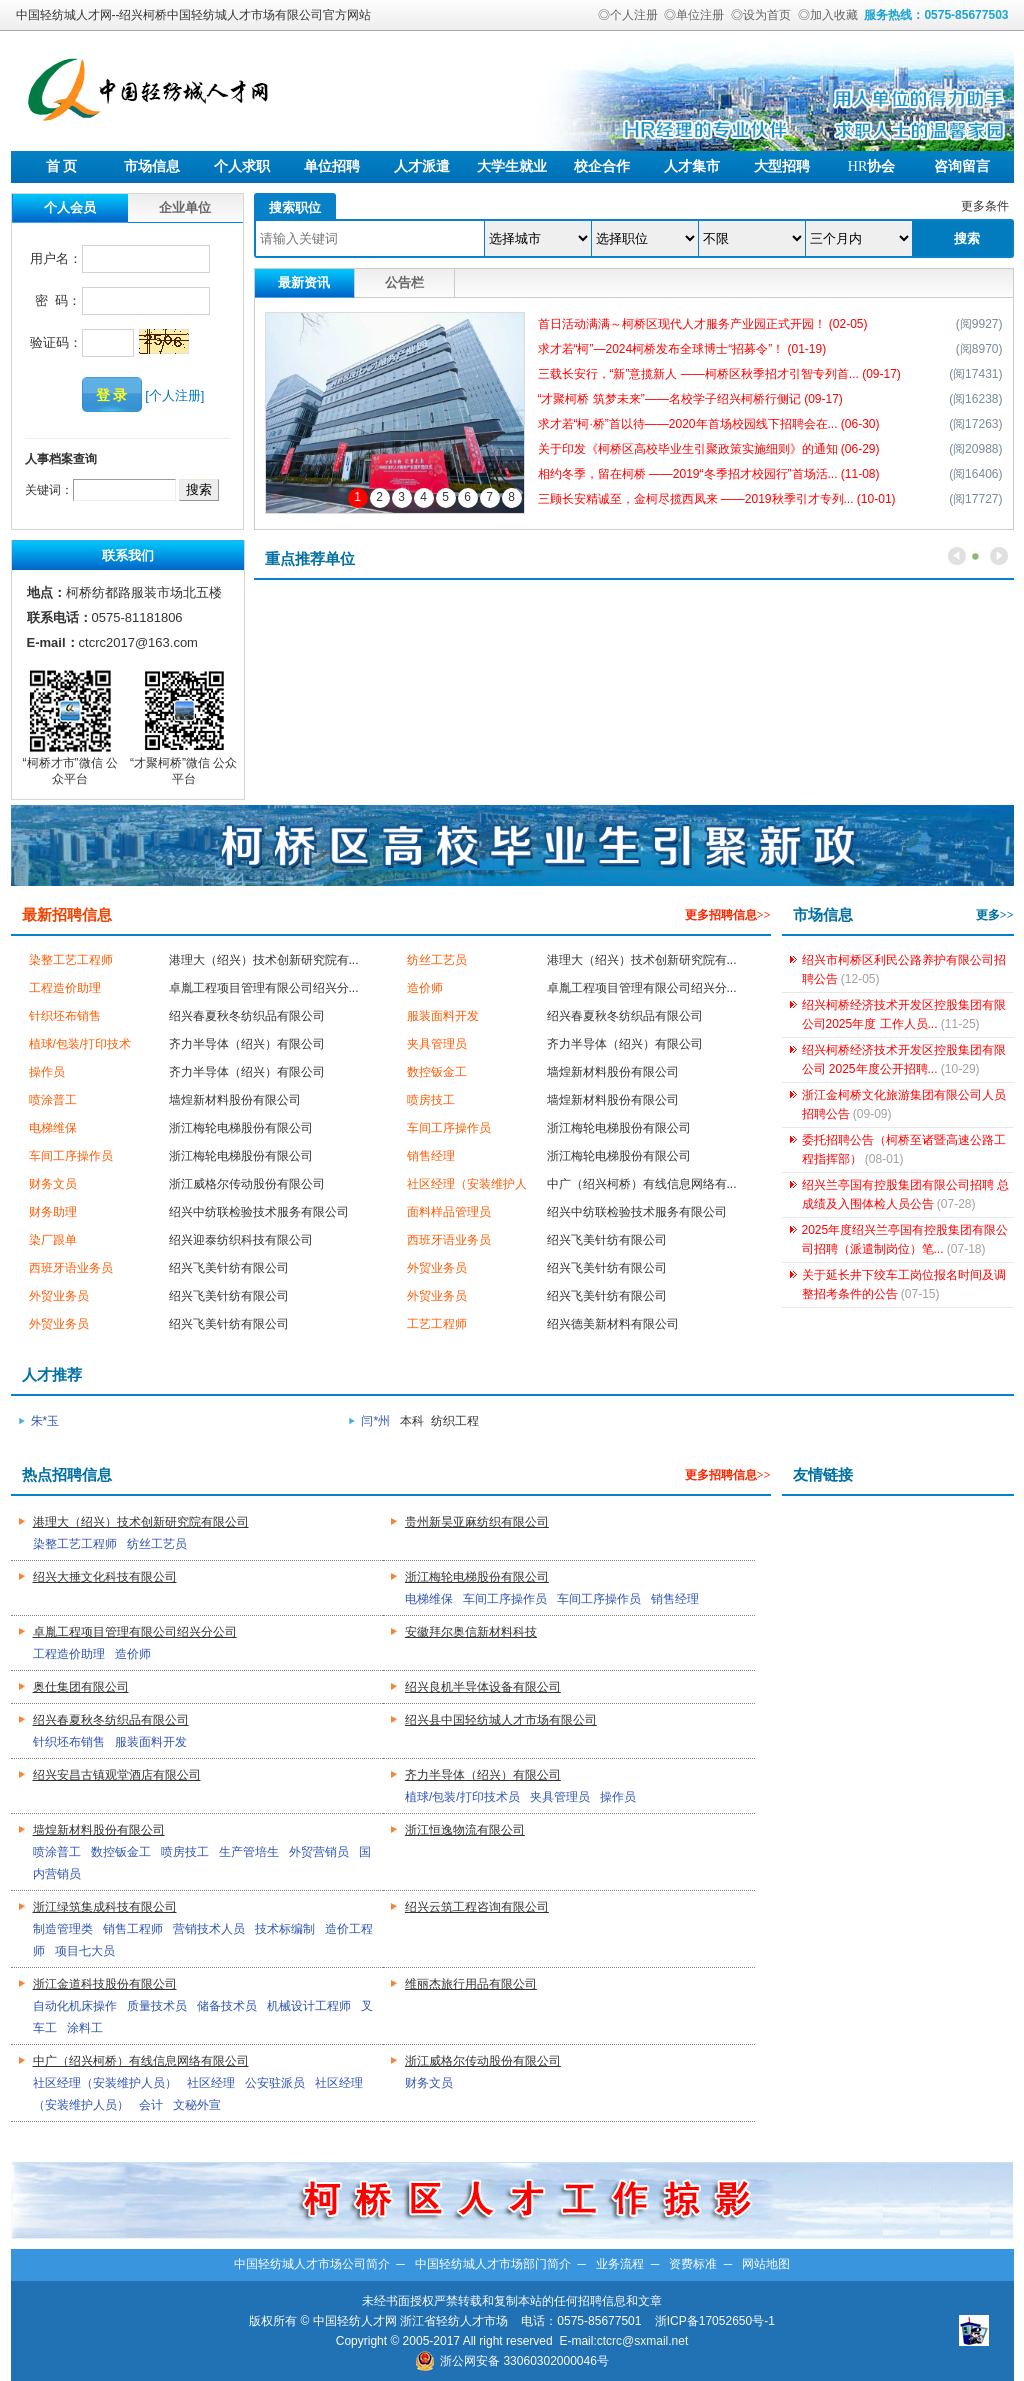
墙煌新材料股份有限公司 (613, 1072)
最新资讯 (304, 282)
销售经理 (431, 1156)
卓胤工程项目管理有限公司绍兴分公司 (135, 1632)
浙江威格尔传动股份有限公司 (247, 1184)
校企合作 (602, 166)
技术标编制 (285, 1929)
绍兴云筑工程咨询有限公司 (477, 1907)
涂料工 (85, 2028)
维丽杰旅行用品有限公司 (471, 1984)
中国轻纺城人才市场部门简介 (493, 2264)
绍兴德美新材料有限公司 (613, 1324)
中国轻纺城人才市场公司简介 (312, 2264)
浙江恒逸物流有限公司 (465, 1830)
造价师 (425, 988)
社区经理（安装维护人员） (105, 2083)
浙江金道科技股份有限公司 (105, 1984)
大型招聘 (782, 166)
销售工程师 (133, 1929)
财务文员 (53, 1184)
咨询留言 (962, 166)
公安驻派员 (275, 2083)
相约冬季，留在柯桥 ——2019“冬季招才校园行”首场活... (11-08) (709, 474)
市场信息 (152, 166)
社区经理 (211, 2083)
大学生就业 (512, 166)
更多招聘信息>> (728, 915)
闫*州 (377, 1421)
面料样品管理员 (449, 1212)
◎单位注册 (694, 15)
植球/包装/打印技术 (80, 1044)
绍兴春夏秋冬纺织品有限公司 (247, 1016)
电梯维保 (53, 1128)
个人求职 (242, 166)
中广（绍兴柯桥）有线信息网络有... (642, 1184)
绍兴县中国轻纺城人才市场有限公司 (501, 1720)
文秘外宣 (197, 2105)
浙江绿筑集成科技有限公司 (105, 1907)
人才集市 (692, 166)
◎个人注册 (628, 15)
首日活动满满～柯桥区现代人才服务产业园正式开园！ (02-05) (703, 324)
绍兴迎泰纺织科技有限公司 (241, 1240)
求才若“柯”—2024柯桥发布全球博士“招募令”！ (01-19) (682, 349)
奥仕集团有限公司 (81, 1687)
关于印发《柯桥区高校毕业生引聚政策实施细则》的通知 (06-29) (709, 449)
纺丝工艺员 (437, 960)
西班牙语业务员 (449, 1240)
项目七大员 (85, 1951)
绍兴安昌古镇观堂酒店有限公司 (117, 1775)
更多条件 (985, 206)
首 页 (62, 166)
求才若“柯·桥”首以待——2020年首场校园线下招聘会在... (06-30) (709, 424)
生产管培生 (249, 1852)
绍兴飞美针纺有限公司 (607, 1240)
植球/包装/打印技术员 (462, 1797)
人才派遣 (422, 166)
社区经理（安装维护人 (467, 1184)
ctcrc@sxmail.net (643, 2341)
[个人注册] (174, 395)
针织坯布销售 (65, 1016)
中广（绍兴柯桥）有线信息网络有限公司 (141, 2061)
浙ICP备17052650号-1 (715, 2321)
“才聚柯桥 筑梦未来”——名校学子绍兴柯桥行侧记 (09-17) (690, 399)
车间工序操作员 (449, 1128)
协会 (871, 166)
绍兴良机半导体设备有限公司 (483, 1687)
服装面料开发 (443, 1016)
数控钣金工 (437, 1072)
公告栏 (404, 282)
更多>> (995, 915)
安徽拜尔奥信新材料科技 (471, 1632)
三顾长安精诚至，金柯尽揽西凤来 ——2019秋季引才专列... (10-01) (717, 499)
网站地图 (766, 2264)
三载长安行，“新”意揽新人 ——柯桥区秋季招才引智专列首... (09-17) (719, 374)
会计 (151, 2105)
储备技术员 (227, 2006)
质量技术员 (157, 2006)
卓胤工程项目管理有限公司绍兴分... (264, 988)
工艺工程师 (437, 1324)
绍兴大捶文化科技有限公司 (105, 1577)
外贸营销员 (319, 1852)
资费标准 (693, 2264)
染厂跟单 (53, 1240)
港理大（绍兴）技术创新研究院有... (264, 960)
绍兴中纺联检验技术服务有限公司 (259, 1212)
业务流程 (620, 2264)
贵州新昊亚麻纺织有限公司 (477, 1522)
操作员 (47, 1072)
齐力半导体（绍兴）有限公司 (247, 1044)
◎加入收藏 (828, 15)
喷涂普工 (53, 1100)
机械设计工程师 (309, 2006)
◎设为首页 (761, 15)
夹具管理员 (437, 1044)
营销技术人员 (209, 1929)
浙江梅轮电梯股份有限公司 (241, 1128)
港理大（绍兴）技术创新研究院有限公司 (141, 1522)
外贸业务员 (437, 1268)
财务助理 (53, 1212)
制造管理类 (63, 1929)
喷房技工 (431, 1100)
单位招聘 (332, 166)
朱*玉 (47, 1421)
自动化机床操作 (75, 2006)
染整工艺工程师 (71, 960)
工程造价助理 (65, 988)
